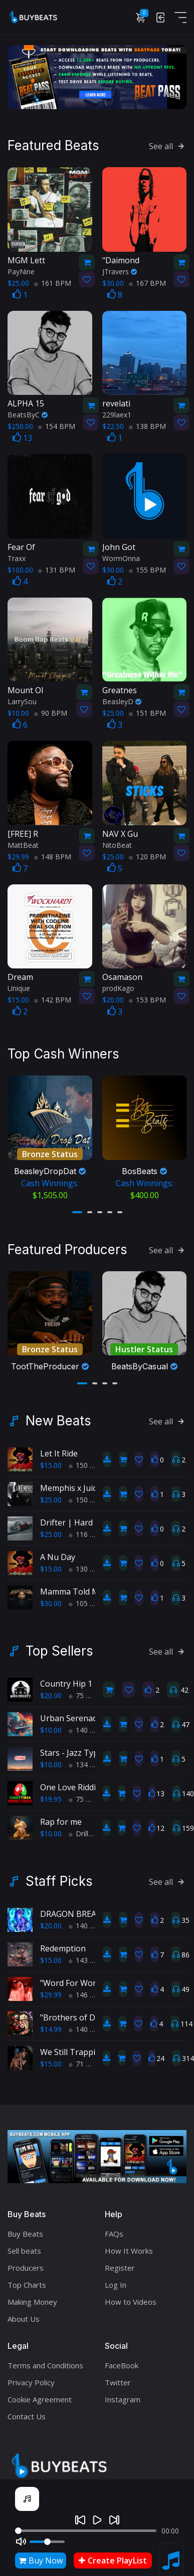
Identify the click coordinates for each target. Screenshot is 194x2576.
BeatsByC (28, 414)
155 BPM (147, 569)
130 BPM (87, 1567)
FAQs (114, 2232)
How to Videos (130, 2300)
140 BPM (87, 1728)
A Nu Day (57, 1555)
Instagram (122, 2397)
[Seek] (85, 2530)
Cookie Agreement (40, 2397)
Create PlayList (113, 2560)
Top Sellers (59, 1649)
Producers (26, 2266)
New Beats (58, 1418)
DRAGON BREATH (74, 1911)
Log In (115, 2283)
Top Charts (27, 2283)
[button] (77, 1211)
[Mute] (21, 2541)
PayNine (21, 271)
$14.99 (51, 2027)
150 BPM (87, 1463)
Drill (78, 1831)
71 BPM (85, 2062)
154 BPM (56, 426)
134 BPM (87, 1762)
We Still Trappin (70, 2049)
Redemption (63, 1946)
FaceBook (121, 2363)
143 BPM (87, 1958)
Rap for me (61, 1819)
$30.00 (51, 1601)
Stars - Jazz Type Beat (81, 1750)
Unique (19, 988)
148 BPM (52, 856)
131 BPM (56, 569)
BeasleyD (121, 701)
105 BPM (87, 1601)
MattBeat (23, 844)
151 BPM (147, 713)
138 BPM (147, 426)
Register (120, 2266)
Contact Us (27, 2414)
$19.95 (51, 1797)
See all (167, 146)
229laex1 (116, 414)
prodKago (118, 988)
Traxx (17, 558)
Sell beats (24, 2249)
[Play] (97, 2520)
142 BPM (52, 999)
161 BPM (52, 282)
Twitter (118, 2380)
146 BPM (87, 1992)
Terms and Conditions (45, 2363)
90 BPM (50, 713)
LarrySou (22, 701)
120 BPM (147, 856)
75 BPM (85, 1693)
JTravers (119, 271)
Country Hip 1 (66, 1681)
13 (22, 437)
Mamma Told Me (72, 1589)
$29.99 (51, 1992)
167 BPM (147, 282)
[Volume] (47, 2541)
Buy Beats (25, 2232)
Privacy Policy (31, 2380)
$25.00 (51, 1497)
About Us (24, 2317)
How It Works (129, 2249)
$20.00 (51, 1693)
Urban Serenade (71, 1716)
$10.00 (51, 1728)
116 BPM (87, 1532)
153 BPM (147, 999)
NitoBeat (117, 844)
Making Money (32, 2300)
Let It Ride (59, 1451)
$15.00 (51, 1463)
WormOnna (121, 558)
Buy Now (41, 2560)
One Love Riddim (71, 1785)
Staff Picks (59, 1879)
